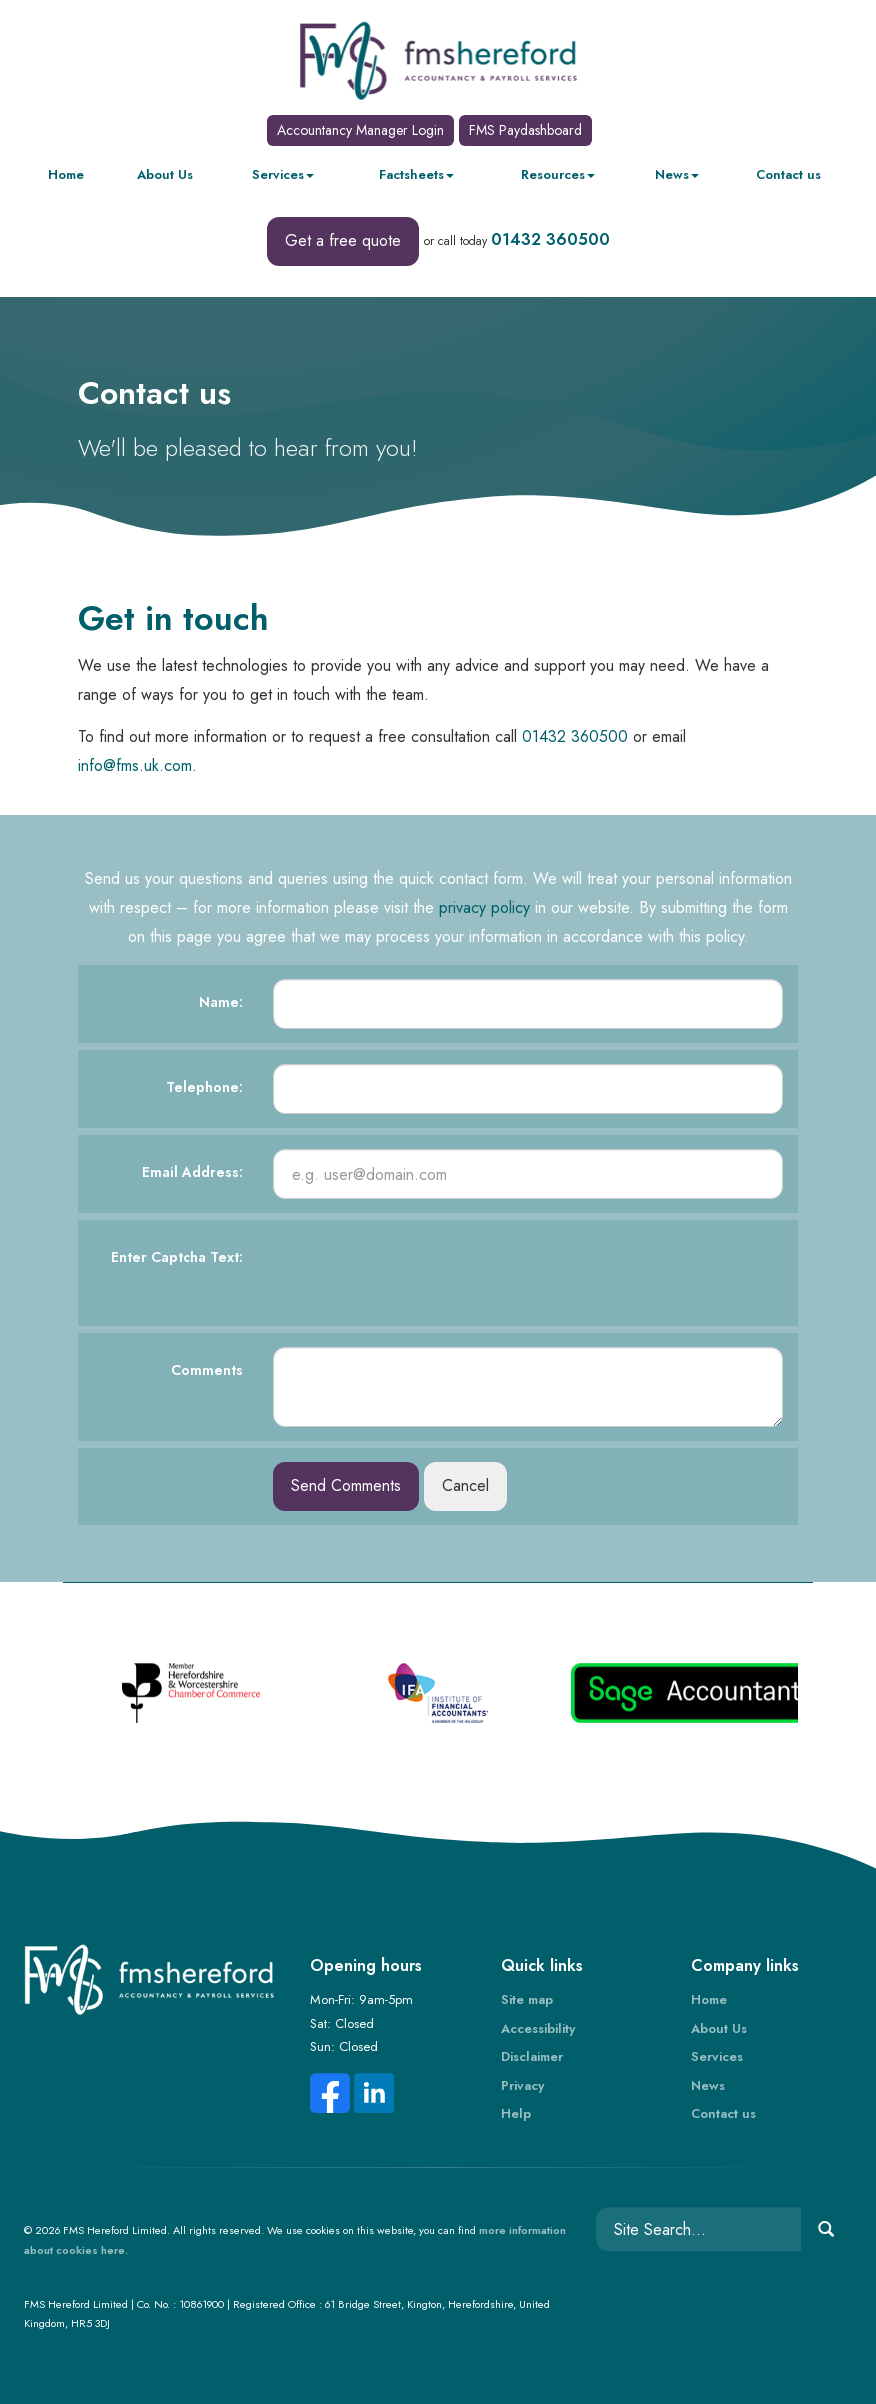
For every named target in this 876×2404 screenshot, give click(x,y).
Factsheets (416, 174)
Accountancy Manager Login (360, 130)
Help (516, 2113)
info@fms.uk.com (135, 765)
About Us (165, 174)
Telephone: (204, 1087)
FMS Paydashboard (525, 130)
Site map (527, 1999)
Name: (221, 1002)
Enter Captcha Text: (177, 1257)
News (677, 174)
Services (283, 174)
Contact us (788, 174)
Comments (207, 1370)
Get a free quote (343, 240)
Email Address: (192, 1172)
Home (66, 174)
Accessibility (538, 2028)
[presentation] (425, 1273)
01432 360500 (550, 239)
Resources (558, 174)
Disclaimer (532, 2056)
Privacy (522, 2085)
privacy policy (484, 907)
